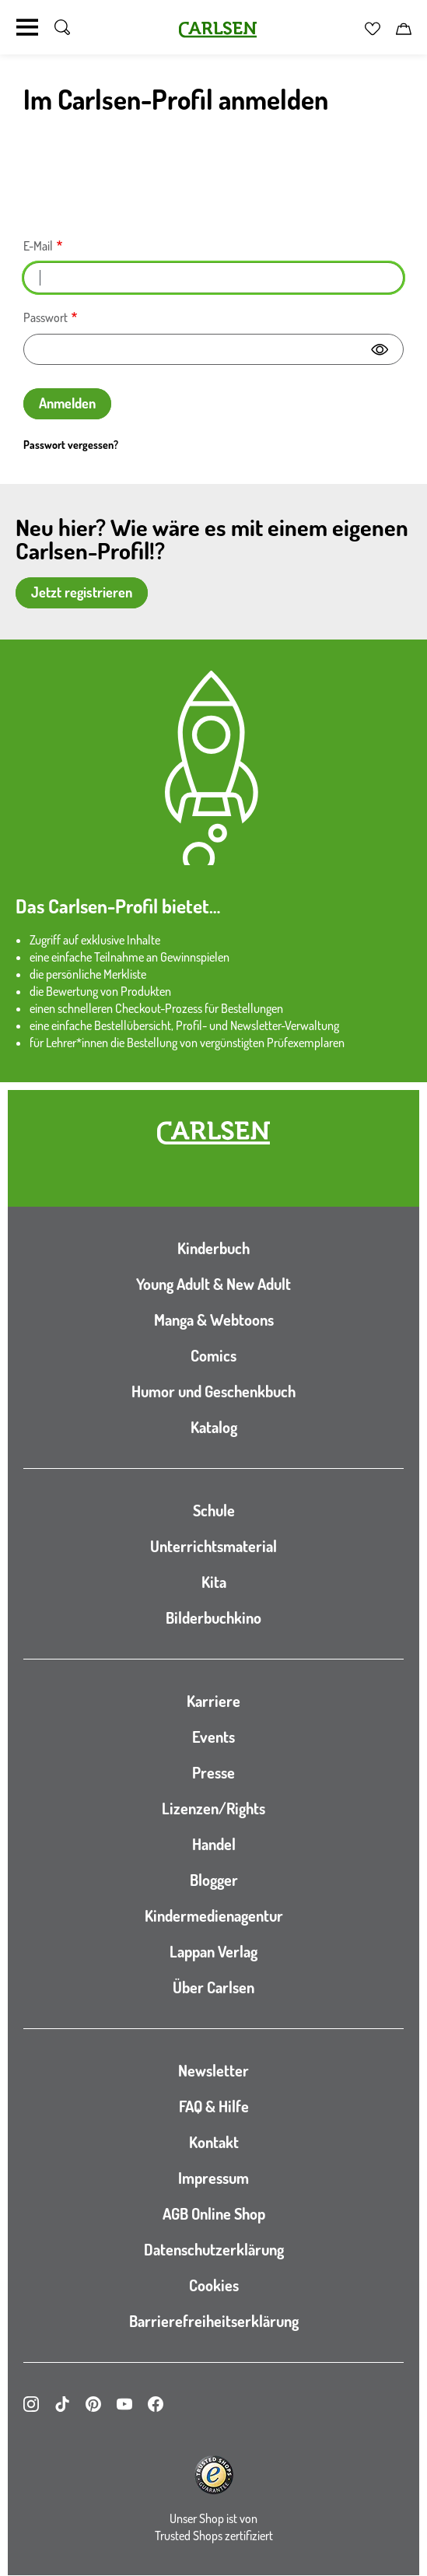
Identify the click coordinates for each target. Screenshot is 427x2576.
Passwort (45, 317)
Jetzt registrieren (81, 592)
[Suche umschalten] (62, 27)
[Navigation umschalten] (27, 27)
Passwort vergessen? (70, 444)
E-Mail (38, 246)
